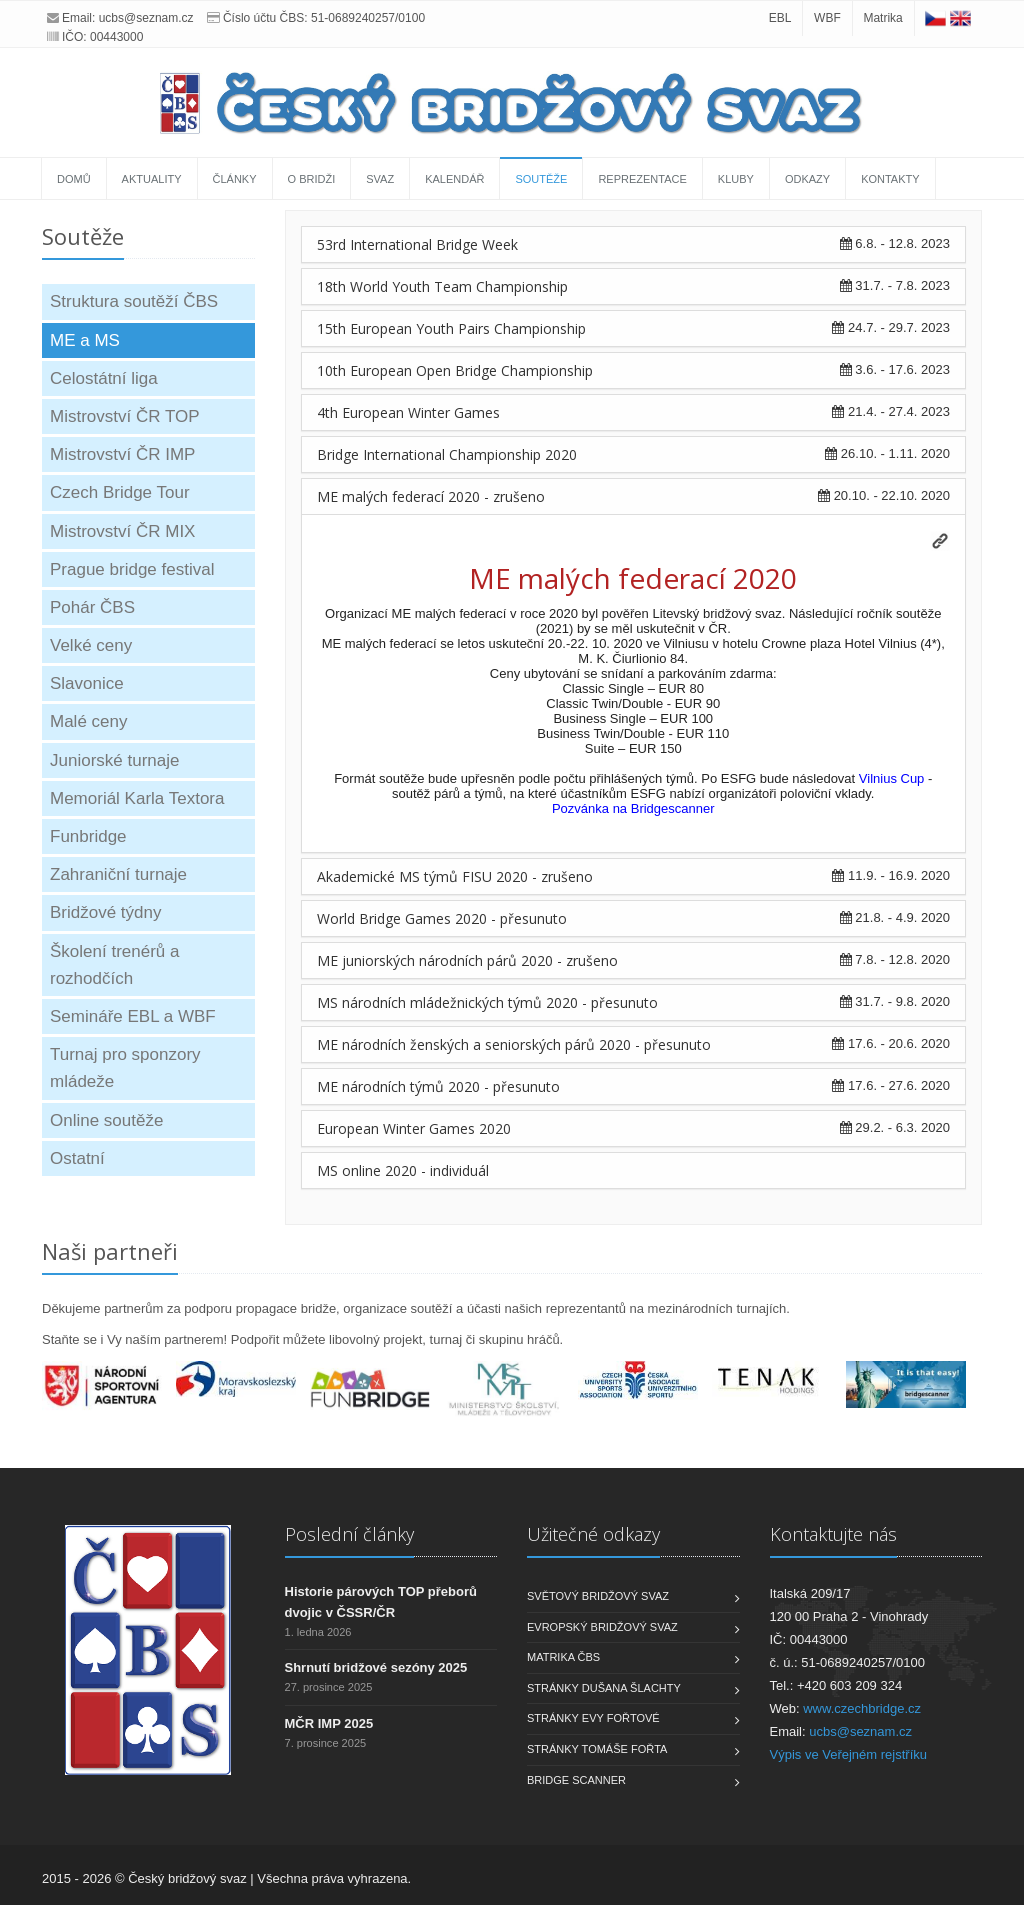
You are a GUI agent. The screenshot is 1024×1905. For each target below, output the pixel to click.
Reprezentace (642, 179)
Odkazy (807, 179)
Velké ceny (91, 645)
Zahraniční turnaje (118, 874)
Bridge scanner (576, 1780)
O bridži (312, 179)
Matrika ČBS (563, 1657)
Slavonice (87, 683)
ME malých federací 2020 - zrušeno (431, 496)
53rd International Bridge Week (417, 244)
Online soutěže (106, 1120)
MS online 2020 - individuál (403, 1170)
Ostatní (77, 1158)
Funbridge (88, 836)
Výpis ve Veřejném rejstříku (849, 1754)
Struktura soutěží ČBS (134, 301)
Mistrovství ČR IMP (122, 454)
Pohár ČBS (92, 607)
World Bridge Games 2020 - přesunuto (442, 918)
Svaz (380, 179)
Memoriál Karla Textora (137, 798)
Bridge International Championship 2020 (447, 454)
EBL (780, 18)
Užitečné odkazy (593, 1534)
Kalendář (454, 179)
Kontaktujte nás (833, 1534)
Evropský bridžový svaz (602, 1627)
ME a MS (85, 340)
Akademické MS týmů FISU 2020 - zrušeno (455, 876)
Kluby (736, 179)
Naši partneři (110, 1251)
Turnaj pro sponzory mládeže (125, 1068)
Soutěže (541, 179)
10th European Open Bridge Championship (455, 370)
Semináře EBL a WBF (133, 1016)
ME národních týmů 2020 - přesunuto (438, 1086)
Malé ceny (88, 721)
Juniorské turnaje (114, 760)
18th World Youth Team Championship (442, 286)
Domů (74, 179)
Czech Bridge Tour (120, 492)
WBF (827, 18)
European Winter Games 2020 (414, 1128)
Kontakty (890, 179)
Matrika (882, 18)
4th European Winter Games (408, 412)
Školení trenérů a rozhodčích (114, 965)
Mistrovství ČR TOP (125, 416)
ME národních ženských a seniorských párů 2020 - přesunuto (514, 1044)
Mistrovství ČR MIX (122, 531)
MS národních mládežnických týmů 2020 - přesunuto (487, 1002)
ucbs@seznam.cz (146, 18)
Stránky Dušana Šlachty (604, 1688)
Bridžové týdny (106, 912)
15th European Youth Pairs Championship (451, 328)
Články (235, 179)
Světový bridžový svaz (598, 1596)
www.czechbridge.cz (862, 1708)
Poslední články (349, 1534)
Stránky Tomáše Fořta (597, 1749)
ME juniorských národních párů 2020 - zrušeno (467, 960)
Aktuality (152, 179)
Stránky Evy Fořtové (593, 1718)
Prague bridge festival (132, 569)
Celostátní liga (104, 378)
